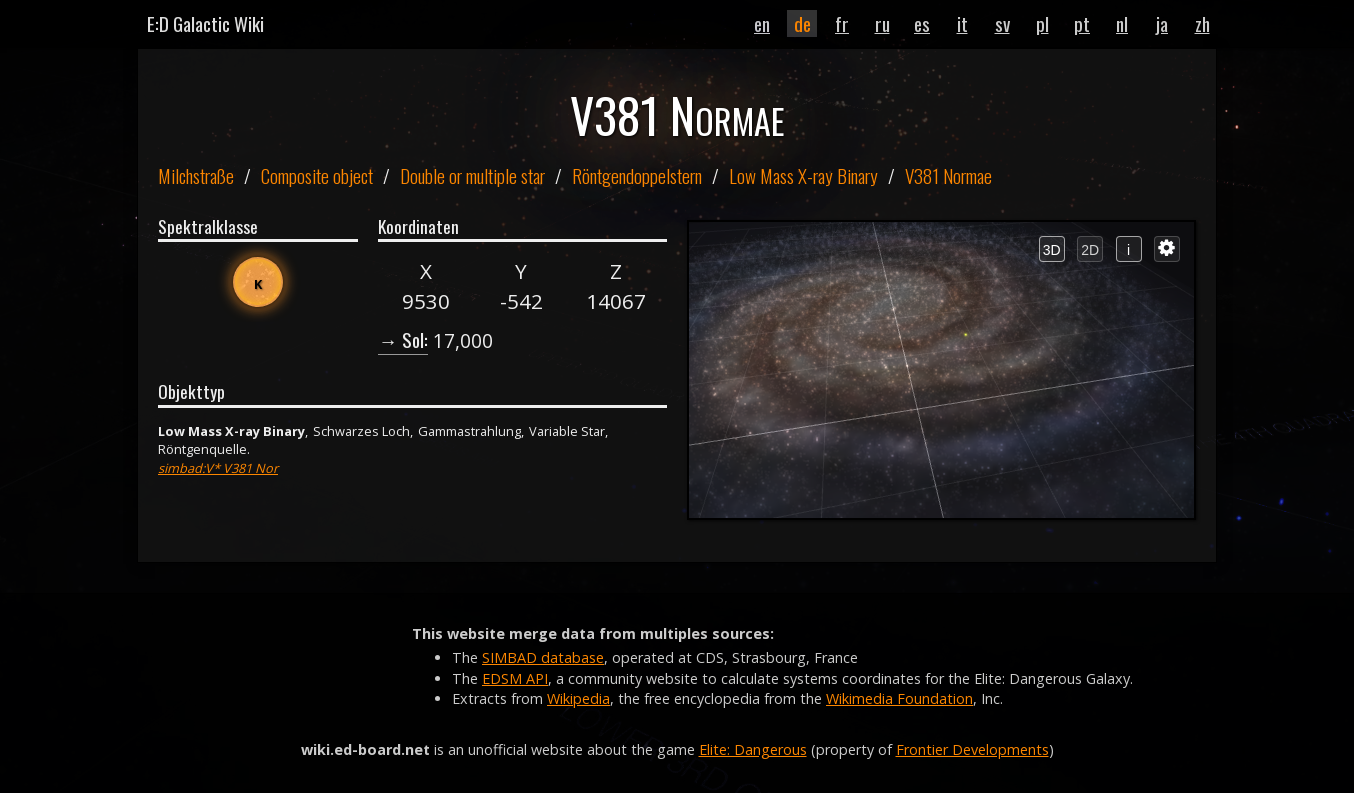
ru (882, 23)
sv (1002, 23)
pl (1042, 23)
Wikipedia (578, 698)
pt (1082, 23)
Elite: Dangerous (753, 749)
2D (1090, 250)
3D (1052, 250)
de (802, 23)
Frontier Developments (972, 749)
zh (1202, 23)
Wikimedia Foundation (899, 698)
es (922, 23)
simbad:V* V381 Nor (218, 468)
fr (842, 23)
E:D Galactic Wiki (205, 23)
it (962, 23)
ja (1162, 23)
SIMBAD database (543, 657)
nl (1122, 23)
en (762, 23)
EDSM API (515, 678)
